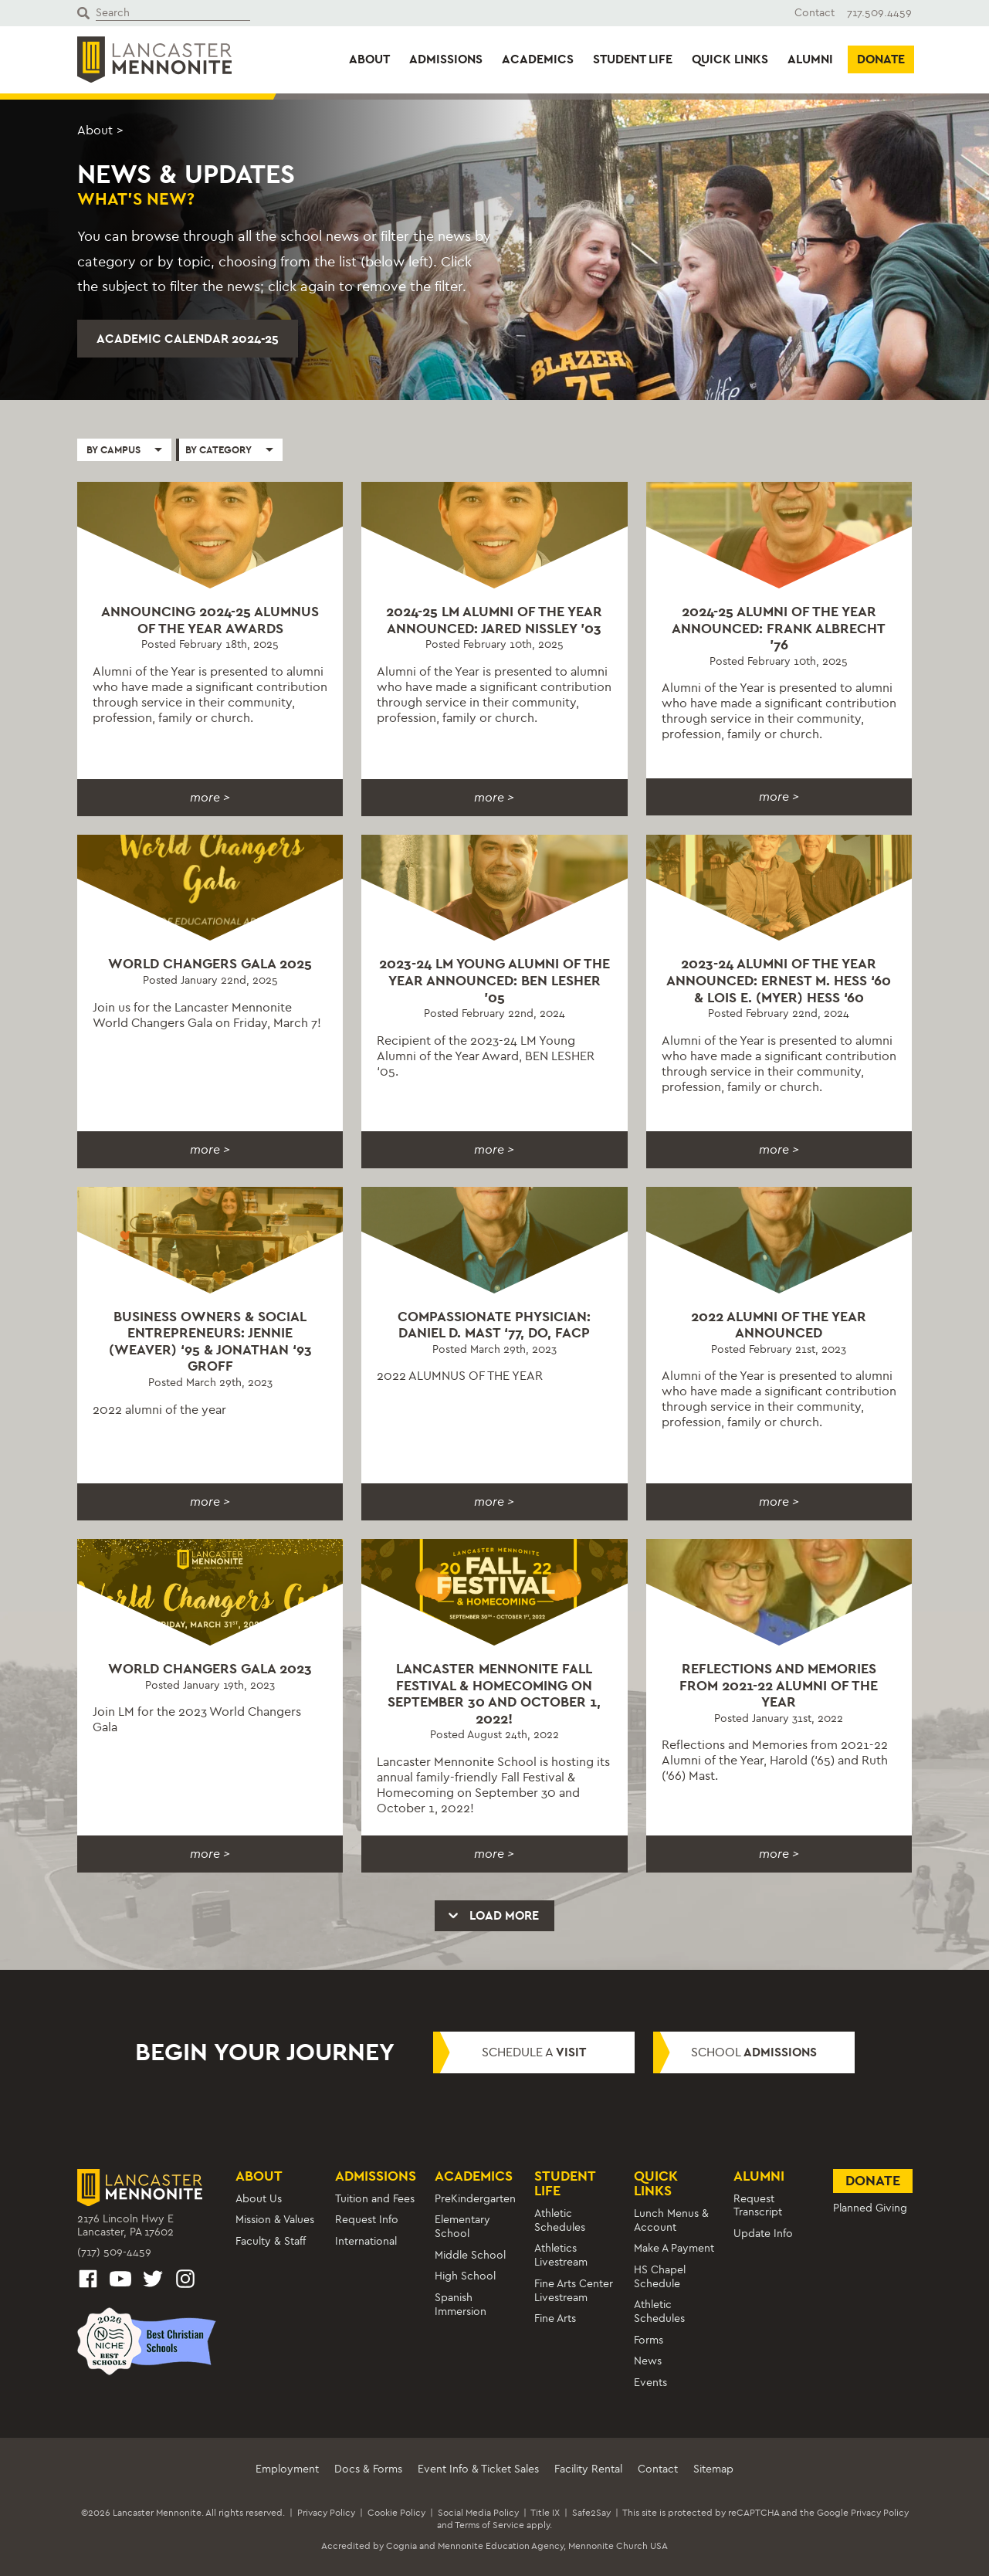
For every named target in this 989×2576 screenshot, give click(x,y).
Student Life (632, 59)
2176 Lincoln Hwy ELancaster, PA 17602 (125, 2225)
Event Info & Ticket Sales (478, 2469)
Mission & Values (274, 2219)
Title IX (545, 2512)
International (366, 2241)
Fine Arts (555, 2318)
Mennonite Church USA (618, 2545)
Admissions (446, 59)
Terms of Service (489, 2525)
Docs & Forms (368, 2469)
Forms (648, 2340)
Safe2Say (591, 2512)
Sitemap (713, 2469)
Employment (287, 2469)
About (369, 59)
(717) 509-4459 (114, 2252)
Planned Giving (870, 2208)
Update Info (763, 2233)
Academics (538, 59)
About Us (258, 2199)
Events (650, 2382)
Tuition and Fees (375, 2199)
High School (465, 2276)
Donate (881, 59)
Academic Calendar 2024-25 (188, 338)
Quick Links (730, 59)
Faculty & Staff (270, 2241)
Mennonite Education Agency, (502, 2545)
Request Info (366, 2219)
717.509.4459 (879, 12)
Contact (814, 12)
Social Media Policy (478, 2512)
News (648, 2361)
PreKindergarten (475, 2199)
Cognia (401, 2545)
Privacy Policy (326, 2512)
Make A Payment (674, 2248)
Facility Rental (588, 2469)
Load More (492, 1915)
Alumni (810, 59)
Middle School (470, 2255)
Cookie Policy (396, 2512)
